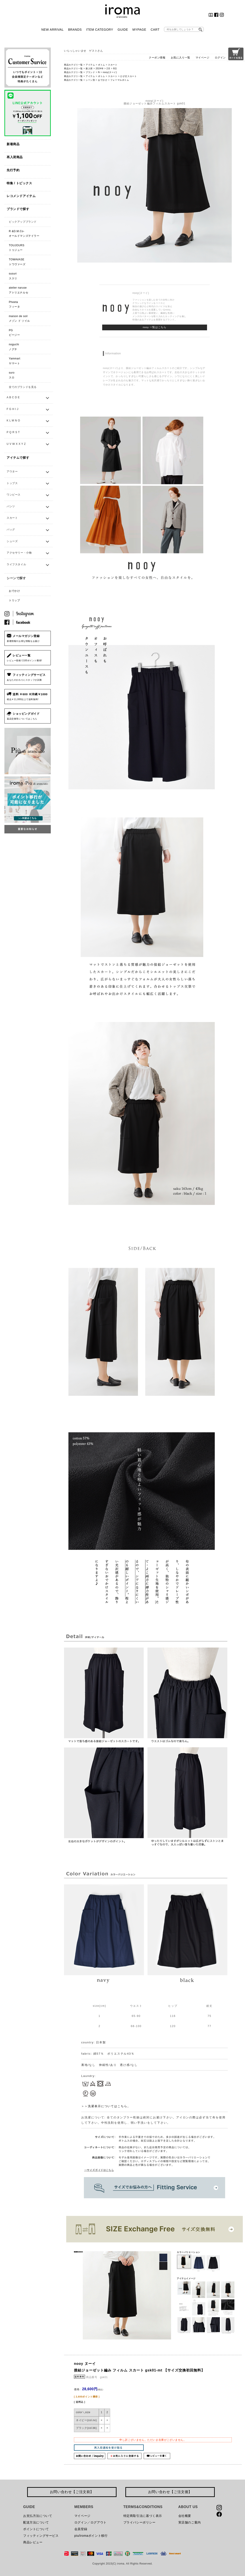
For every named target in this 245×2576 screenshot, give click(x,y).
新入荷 (89, 68)
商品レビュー (33, 2542)
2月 (108, 68)
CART (155, 29)
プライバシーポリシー (139, 2522)
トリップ (14, 600)
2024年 (100, 68)
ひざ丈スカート (128, 76)
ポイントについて (36, 2529)
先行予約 (13, 170)
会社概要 (184, 2516)
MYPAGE (139, 29)
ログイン (220, 57)
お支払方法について (37, 2516)
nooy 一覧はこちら (154, 327)
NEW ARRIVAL (52, 29)
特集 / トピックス (19, 183)
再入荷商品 (15, 157)
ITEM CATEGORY (99, 29)
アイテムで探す (18, 457)
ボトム (101, 65)
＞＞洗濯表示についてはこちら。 (106, 2106)
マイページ (202, 57)
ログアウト (98, 2522)
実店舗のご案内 (189, 2522)
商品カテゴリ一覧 (73, 65)
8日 (115, 68)
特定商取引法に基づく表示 (142, 2516)
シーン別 (90, 80)
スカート (112, 65)
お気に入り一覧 (180, 57)
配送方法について (36, 2522)
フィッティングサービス (41, 2535)
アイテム (90, 65)
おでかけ (14, 590)
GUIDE (123, 29)
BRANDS (75, 29)
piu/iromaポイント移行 (91, 2535)
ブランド (90, 72)
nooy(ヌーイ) (110, 72)
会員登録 (80, 2529)
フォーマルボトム (119, 80)
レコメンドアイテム (21, 196)
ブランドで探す (18, 209)
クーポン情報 (157, 57)
